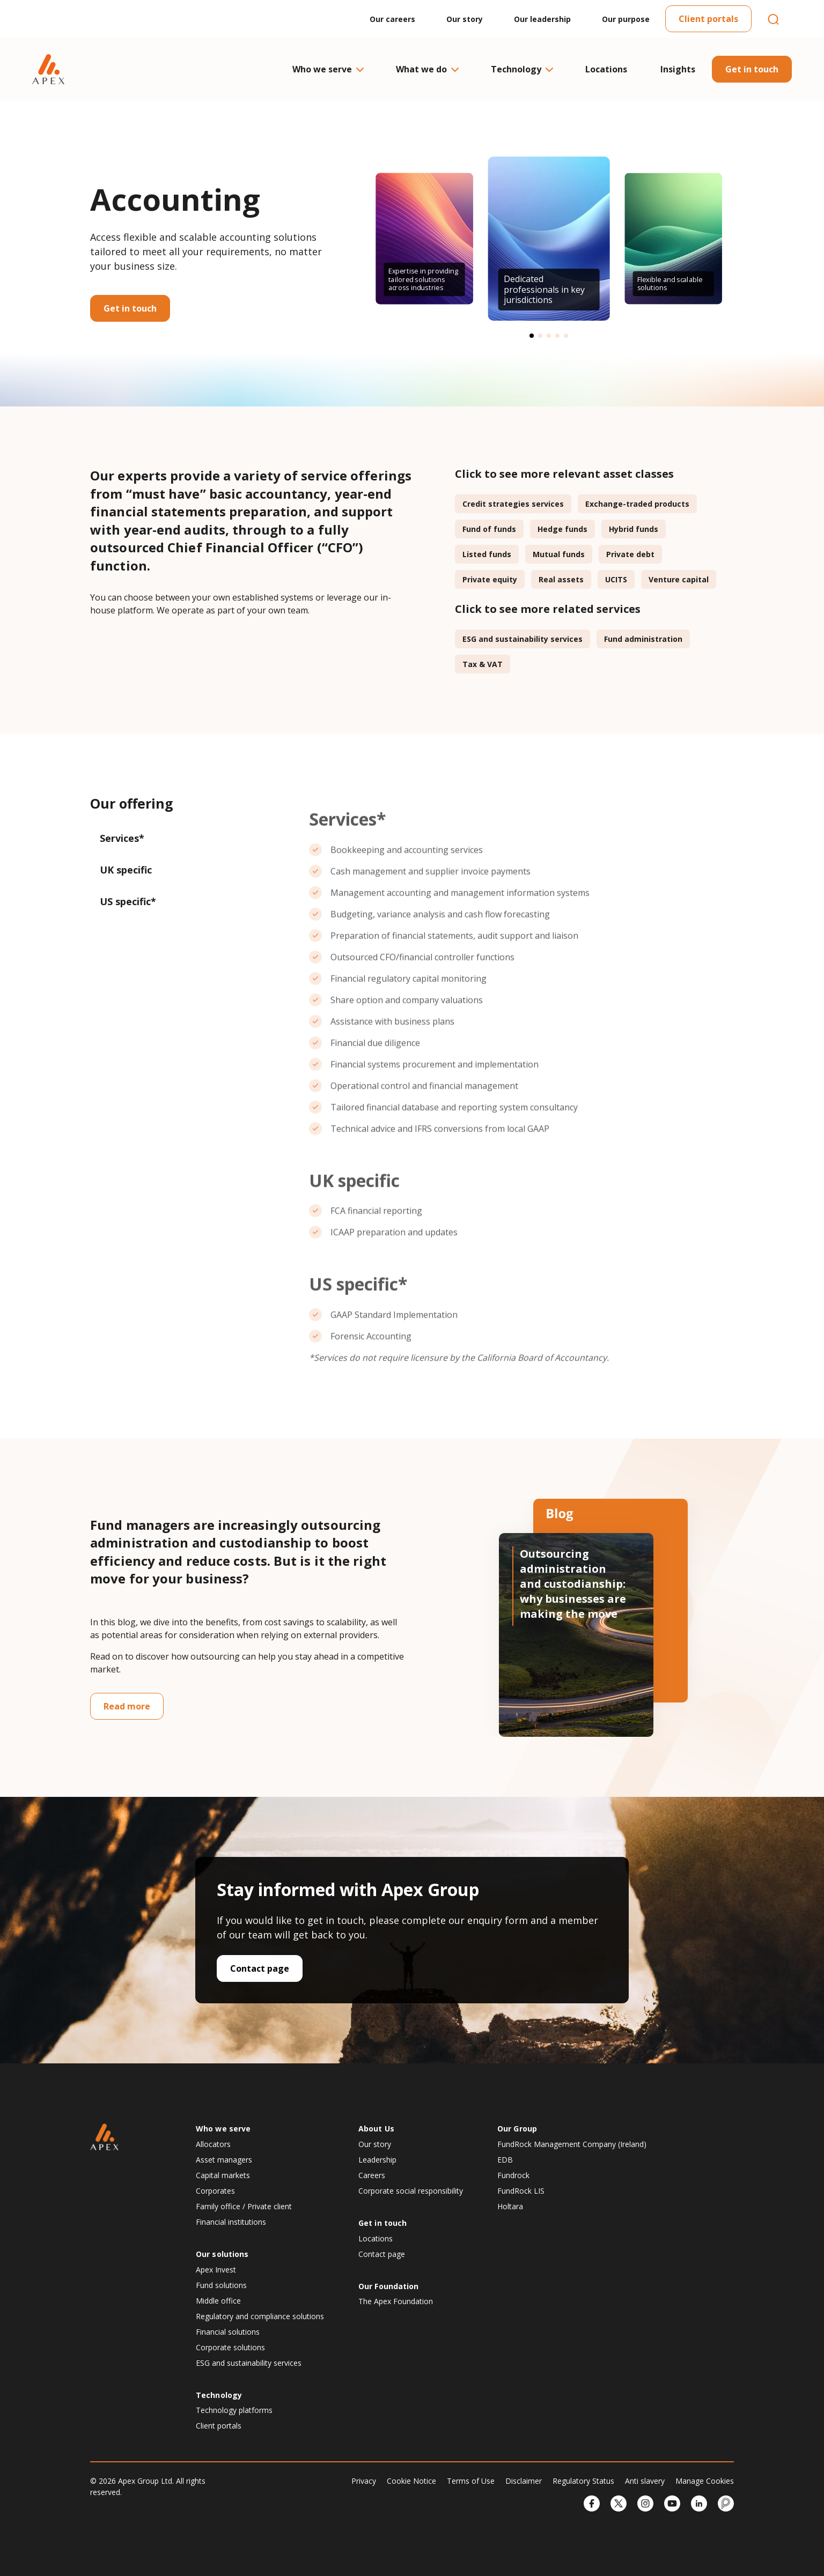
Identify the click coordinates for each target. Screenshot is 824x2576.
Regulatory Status (583, 2481)
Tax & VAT (482, 664)
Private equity (489, 579)
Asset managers (224, 2160)
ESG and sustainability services (522, 639)
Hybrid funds (633, 529)
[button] (531, 336)
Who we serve (327, 69)
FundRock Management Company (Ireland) (571, 2144)
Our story (464, 19)
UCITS (616, 579)
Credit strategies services (513, 504)
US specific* (128, 901)
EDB (505, 2160)
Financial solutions (228, 2332)
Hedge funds (562, 529)
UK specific (126, 869)
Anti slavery (645, 2481)
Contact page (259, 1968)
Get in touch (751, 69)
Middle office (218, 2301)
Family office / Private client (244, 2206)
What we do (427, 69)
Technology (521, 69)
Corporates (215, 2191)
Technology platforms (234, 2410)
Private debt (630, 554)
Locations (606, 69)
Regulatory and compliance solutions (260, 2316)
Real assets (561, 579)
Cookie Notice (411, 2481)
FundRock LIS (521, 2191)
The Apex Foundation (395, 2301)
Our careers (392, 19)
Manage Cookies (704, 2481)
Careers (371, 2175)
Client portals (708, 19)
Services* (122, 838)
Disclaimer (523, 2481)
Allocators (213, 2144)
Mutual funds (559, 554)
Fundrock (513, 2175)
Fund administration (643, 639)
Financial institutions (231, 2222)
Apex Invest (216, 2269)
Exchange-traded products (637, 504)
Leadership (377, 2160)
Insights (677, 69)
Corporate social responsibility (410, 2191)
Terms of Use (471, 2481)
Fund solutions (221, 2285)
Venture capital (679, 579)
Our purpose (626, 19)
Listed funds (486, 554)
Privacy (363, 2481)
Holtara (510, 2206)
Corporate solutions (230, 2347)
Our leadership (542, 19)
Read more (127, 1706)
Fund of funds (489, 529)
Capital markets (223, 2175)
